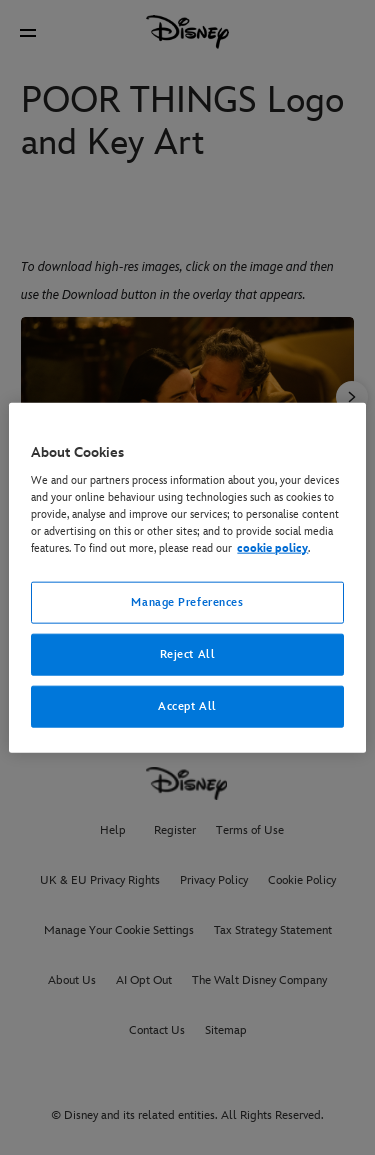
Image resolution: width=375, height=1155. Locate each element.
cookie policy (272, 548)
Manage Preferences (187, 602)
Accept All (187, 706)
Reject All (188, 654)
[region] (187, 577)
